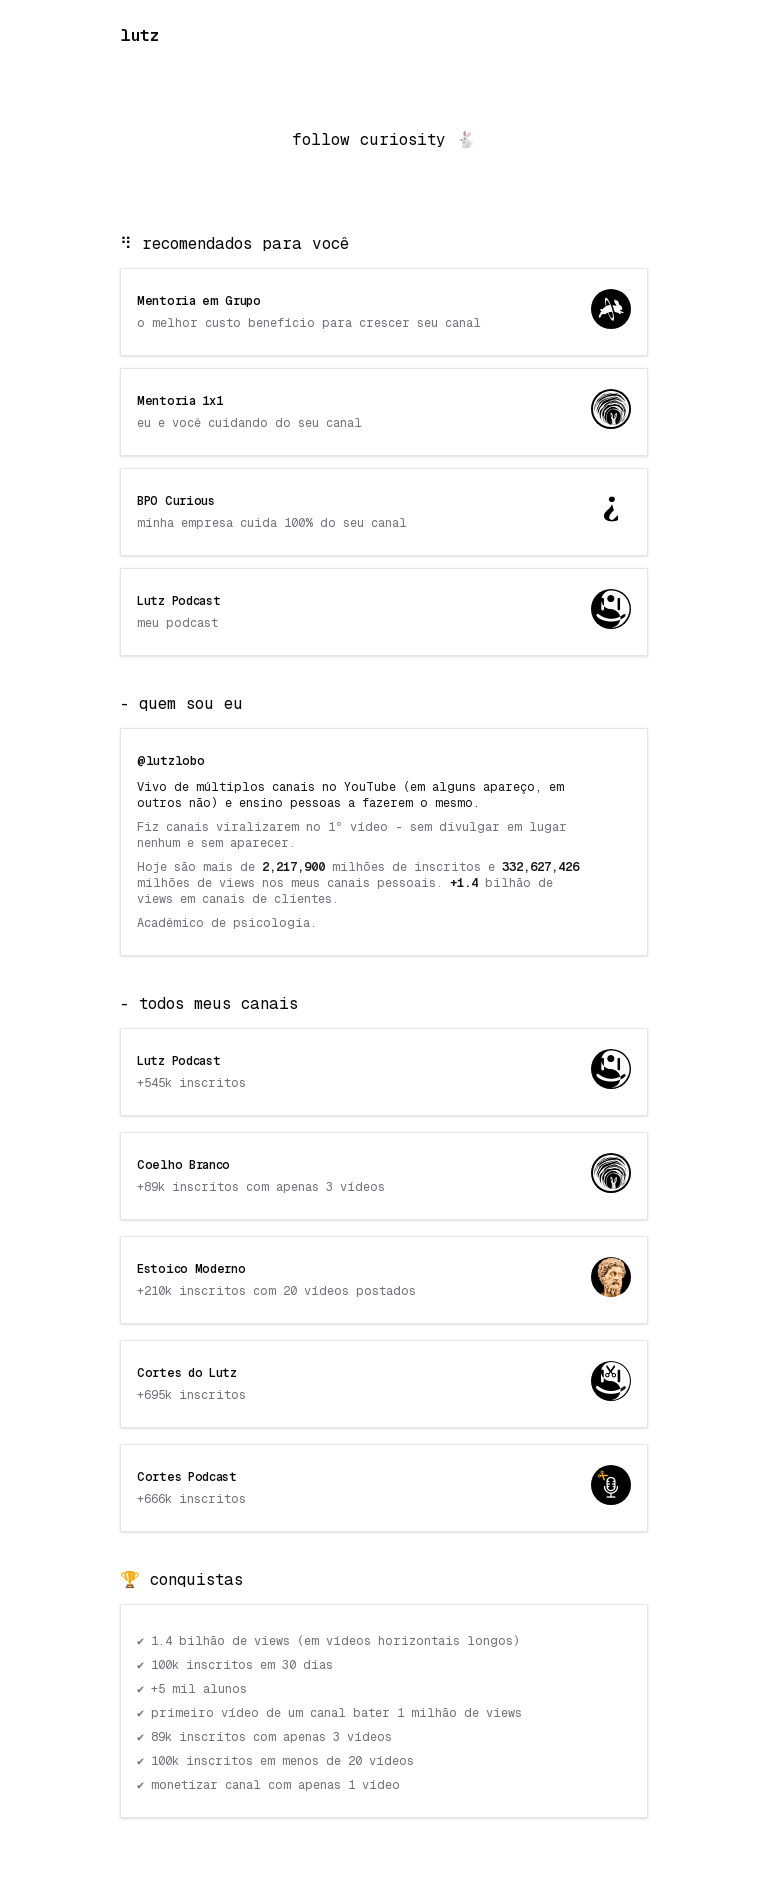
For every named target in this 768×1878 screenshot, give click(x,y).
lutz (139, 35)
